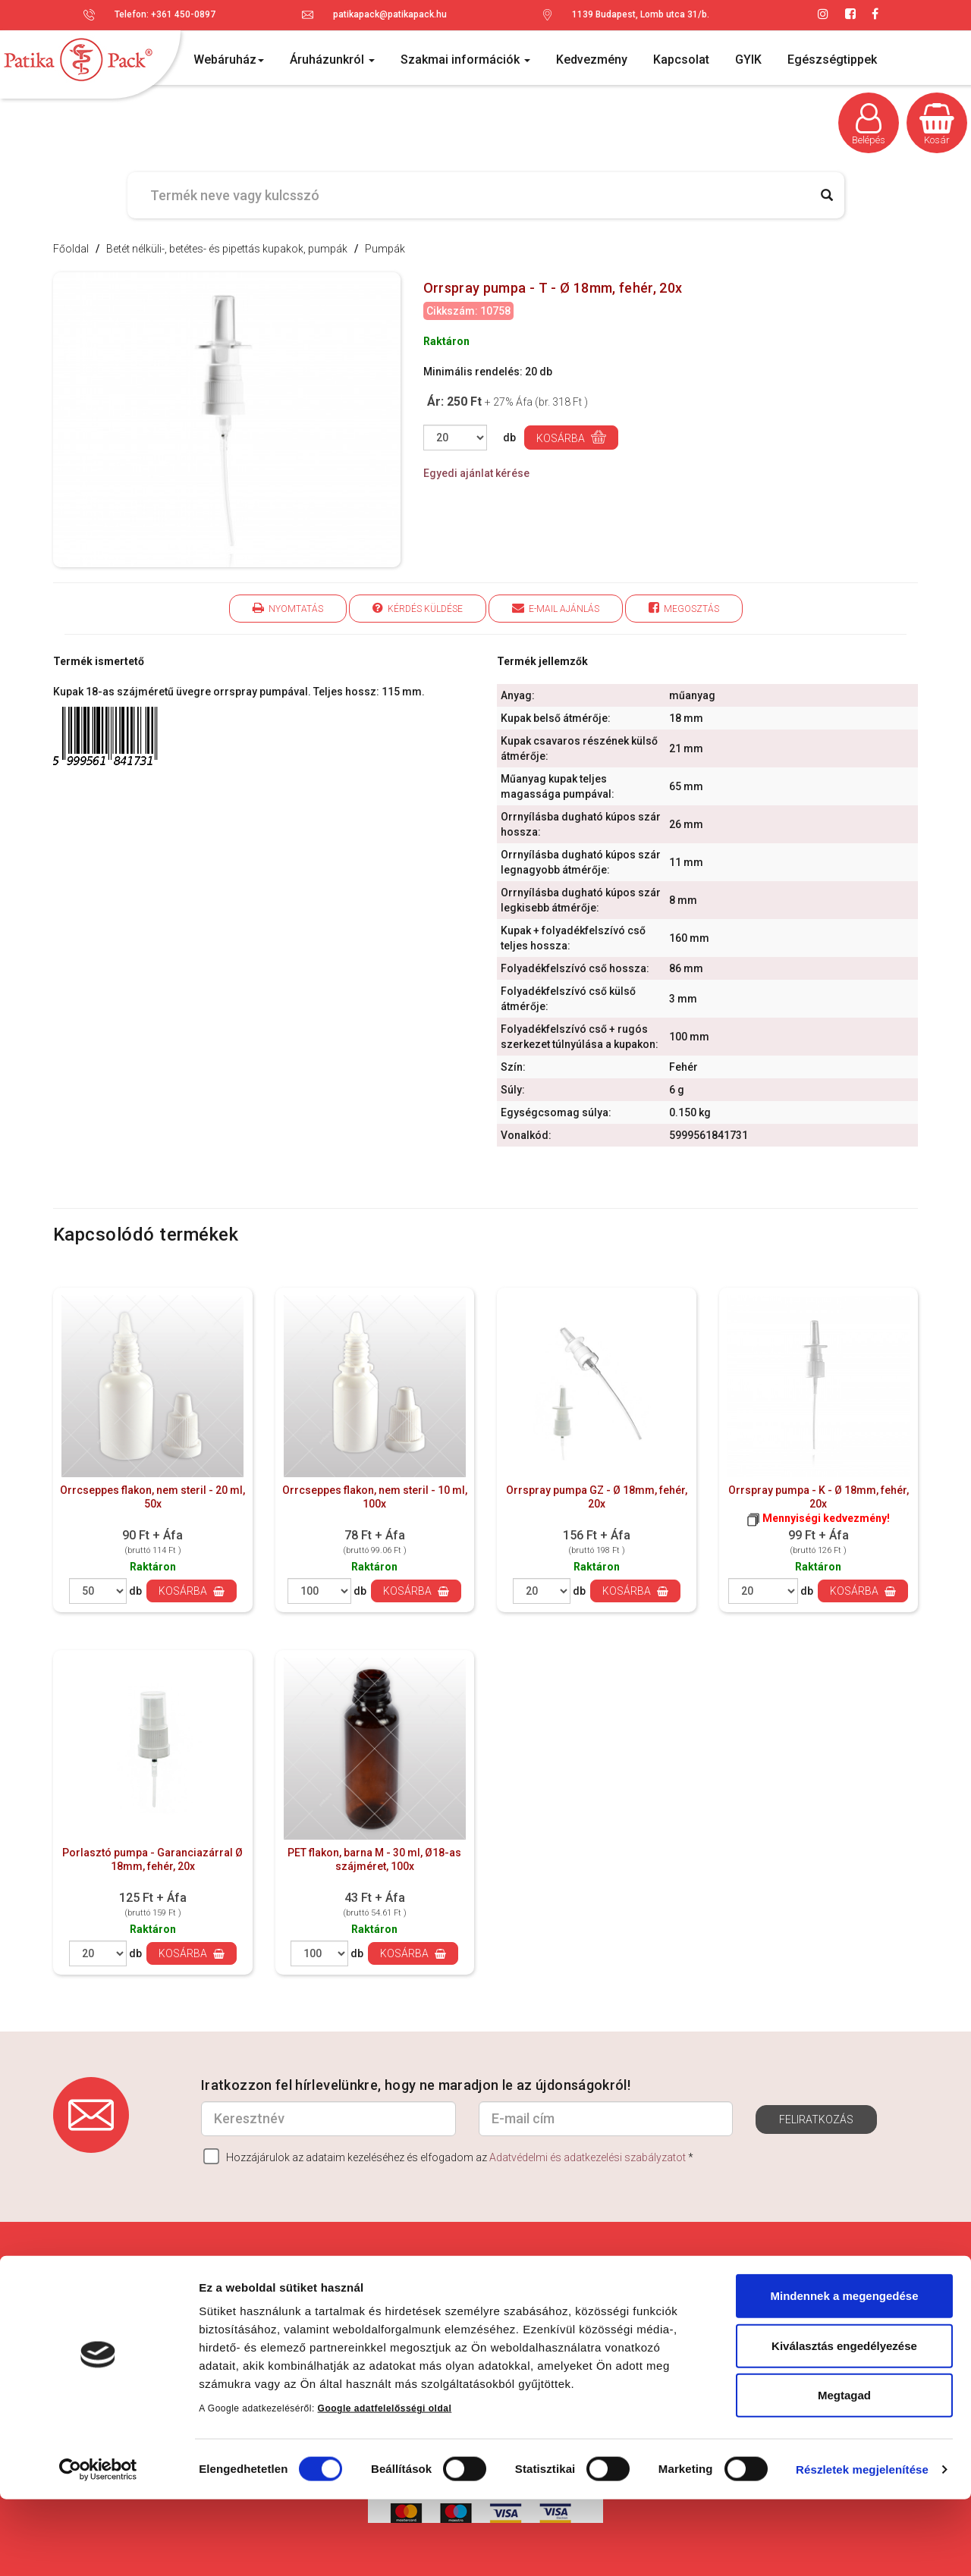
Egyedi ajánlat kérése (476, 473)
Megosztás (684, 607)
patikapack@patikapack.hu (390, 14)
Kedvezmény (591, 59)
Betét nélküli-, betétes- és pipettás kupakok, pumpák (226, 249)
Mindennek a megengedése (844, 2372)
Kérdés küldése (417, 607)
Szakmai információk (465, 59)
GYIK (748, 59)
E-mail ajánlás (555, 607)
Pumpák (385, 249)
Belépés (868, 124)
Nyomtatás (288, 607)
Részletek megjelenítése (862, 2546)
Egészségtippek (832, 59)
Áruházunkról (332, 59)
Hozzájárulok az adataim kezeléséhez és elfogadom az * (448, 2156)
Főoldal (71, 249)
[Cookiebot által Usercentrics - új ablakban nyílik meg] (98, 2546)
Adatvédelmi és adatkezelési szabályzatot (587, 2157)
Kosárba (571, 436)
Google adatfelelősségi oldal (385, 2485)
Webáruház (228, 59)
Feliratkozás (816, 2119)
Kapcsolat (681, 59)
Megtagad (844, 2471)
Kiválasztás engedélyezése (844, 2422)
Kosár (936, 124)
